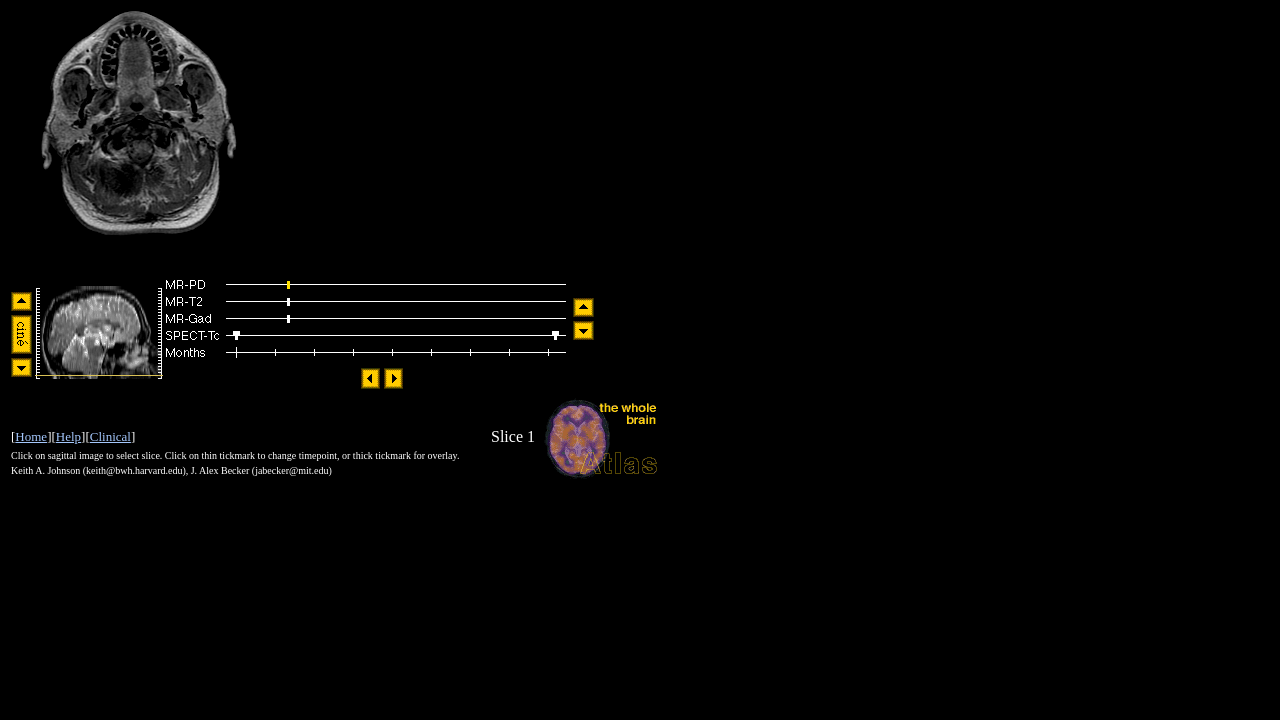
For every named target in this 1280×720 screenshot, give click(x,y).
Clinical (110, 436)
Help (68, 436)
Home (31, 436)
